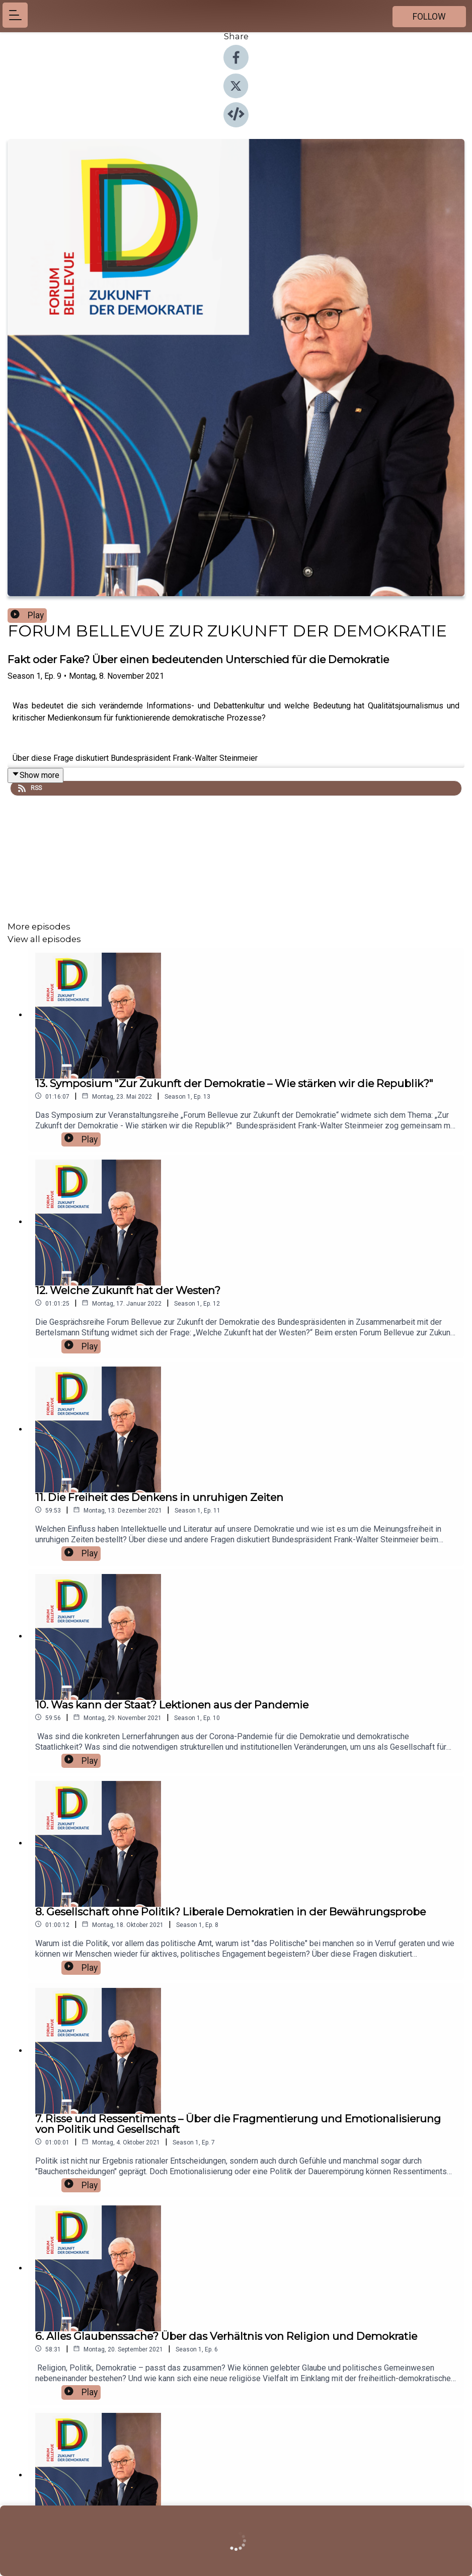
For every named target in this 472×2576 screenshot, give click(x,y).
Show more (35, 775)
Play (27, 615)
